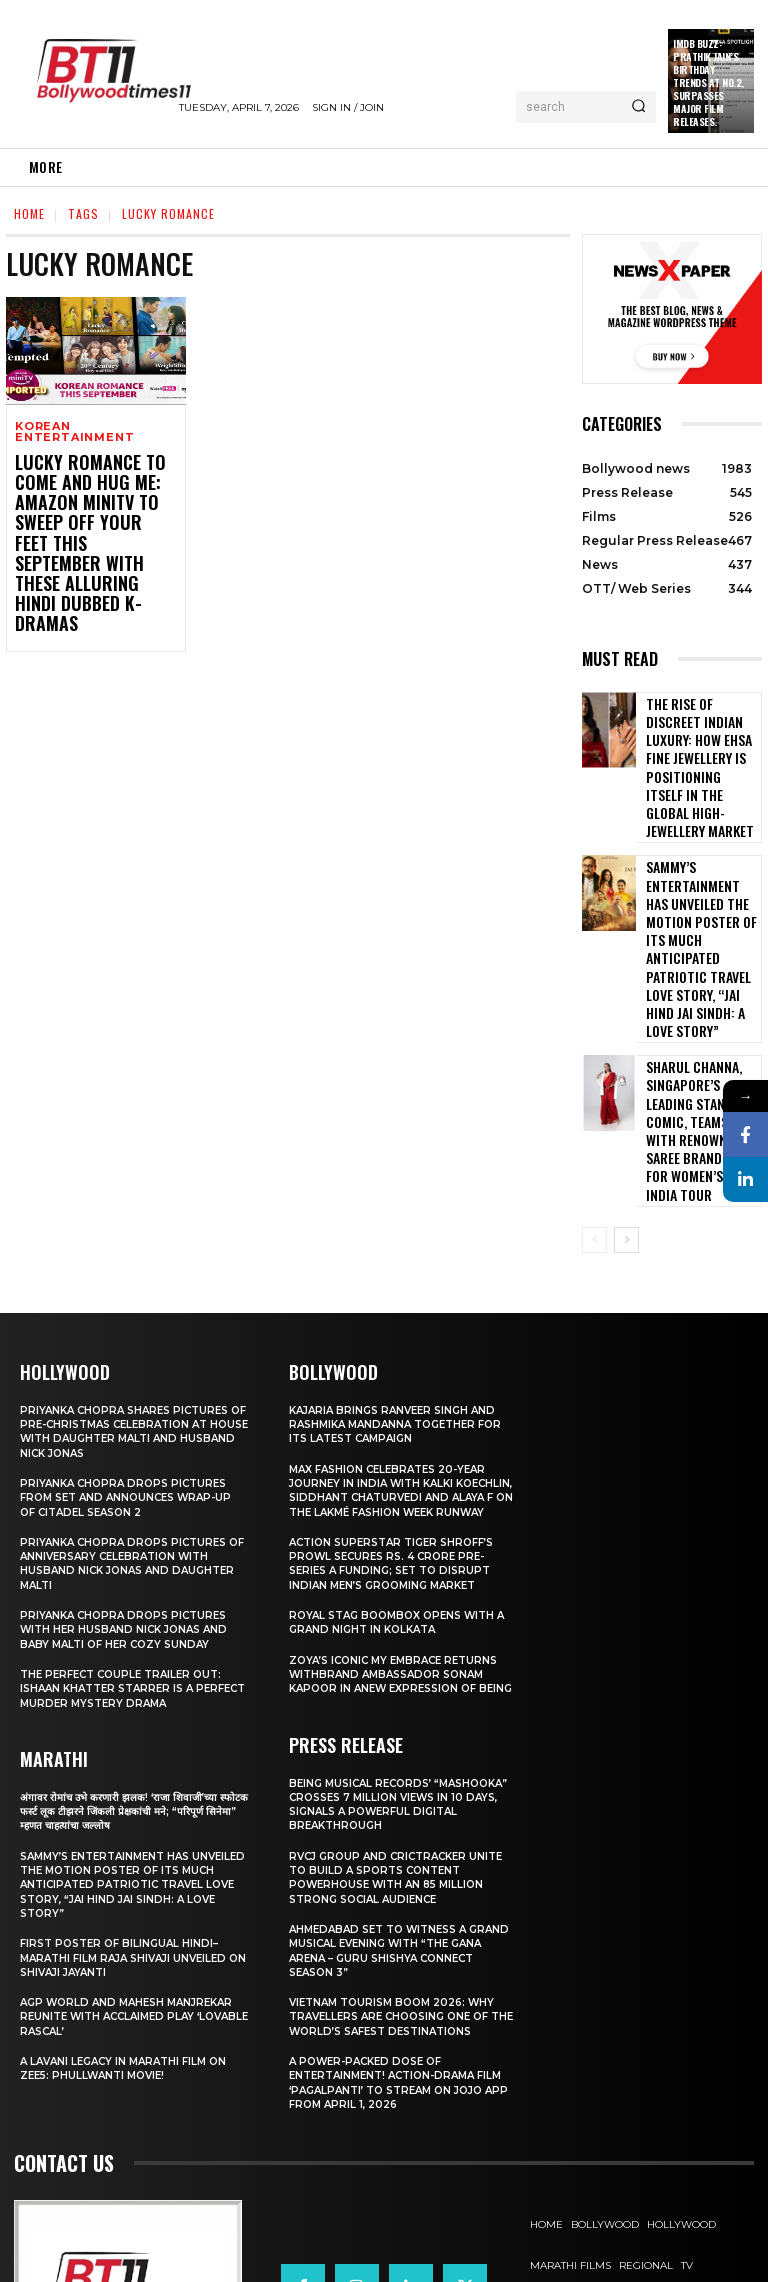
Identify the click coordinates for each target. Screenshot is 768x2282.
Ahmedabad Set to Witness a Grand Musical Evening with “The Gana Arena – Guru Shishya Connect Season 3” (397, 1820)
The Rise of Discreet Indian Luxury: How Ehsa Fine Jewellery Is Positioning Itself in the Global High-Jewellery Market (699, 737)
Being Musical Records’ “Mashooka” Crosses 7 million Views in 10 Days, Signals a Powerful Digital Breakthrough (398, 1674)
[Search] (638, 107)
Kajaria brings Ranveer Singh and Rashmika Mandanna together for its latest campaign (399, 1265)
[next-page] (626, 1081)
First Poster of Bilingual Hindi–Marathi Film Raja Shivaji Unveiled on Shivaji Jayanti (131, 1799)
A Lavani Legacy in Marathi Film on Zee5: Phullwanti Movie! (130, 1910)
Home (29, 213)
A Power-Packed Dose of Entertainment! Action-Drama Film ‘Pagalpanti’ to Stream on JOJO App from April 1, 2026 (392, 1952)
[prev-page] (594, 1081)
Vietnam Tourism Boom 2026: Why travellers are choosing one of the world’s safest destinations (402, 1886)
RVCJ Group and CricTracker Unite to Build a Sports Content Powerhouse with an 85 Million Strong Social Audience (403, 1747)
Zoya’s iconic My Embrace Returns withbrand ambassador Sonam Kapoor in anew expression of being (401, 1537)
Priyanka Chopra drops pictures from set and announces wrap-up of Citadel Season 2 (133, 1339)
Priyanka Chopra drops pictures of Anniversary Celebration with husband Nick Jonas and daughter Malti (133, 1405)
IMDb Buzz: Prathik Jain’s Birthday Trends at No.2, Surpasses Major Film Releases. (708, 82)
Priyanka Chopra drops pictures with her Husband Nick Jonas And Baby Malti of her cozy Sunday (130, 1471)
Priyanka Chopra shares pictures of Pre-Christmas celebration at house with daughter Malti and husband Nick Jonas (131, 1272)
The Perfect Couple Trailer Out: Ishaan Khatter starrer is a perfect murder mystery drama (128, 1530)
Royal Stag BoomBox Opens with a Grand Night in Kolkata (399, 1478)
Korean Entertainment (74, 432)
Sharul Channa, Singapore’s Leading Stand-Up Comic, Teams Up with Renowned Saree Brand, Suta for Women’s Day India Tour (695, 988)
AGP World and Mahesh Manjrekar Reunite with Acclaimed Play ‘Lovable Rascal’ (134, 1858)
